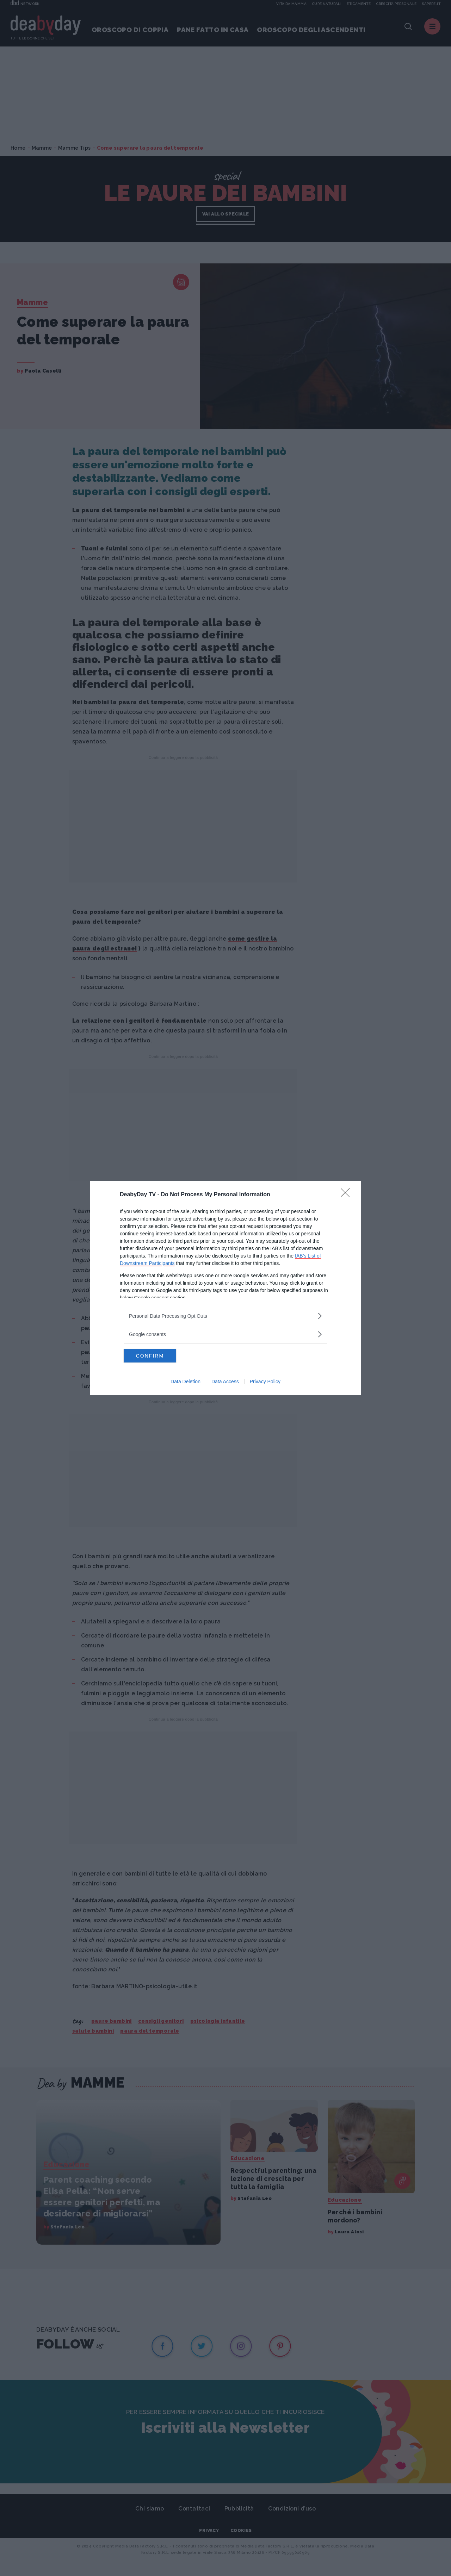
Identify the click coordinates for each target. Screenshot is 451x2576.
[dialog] (225, 1288)
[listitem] (225, 1316)
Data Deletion (185, 1382)
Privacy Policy (265, 1382)
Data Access (225, 1382)
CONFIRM (157, 1356)
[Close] (347, 1195)
